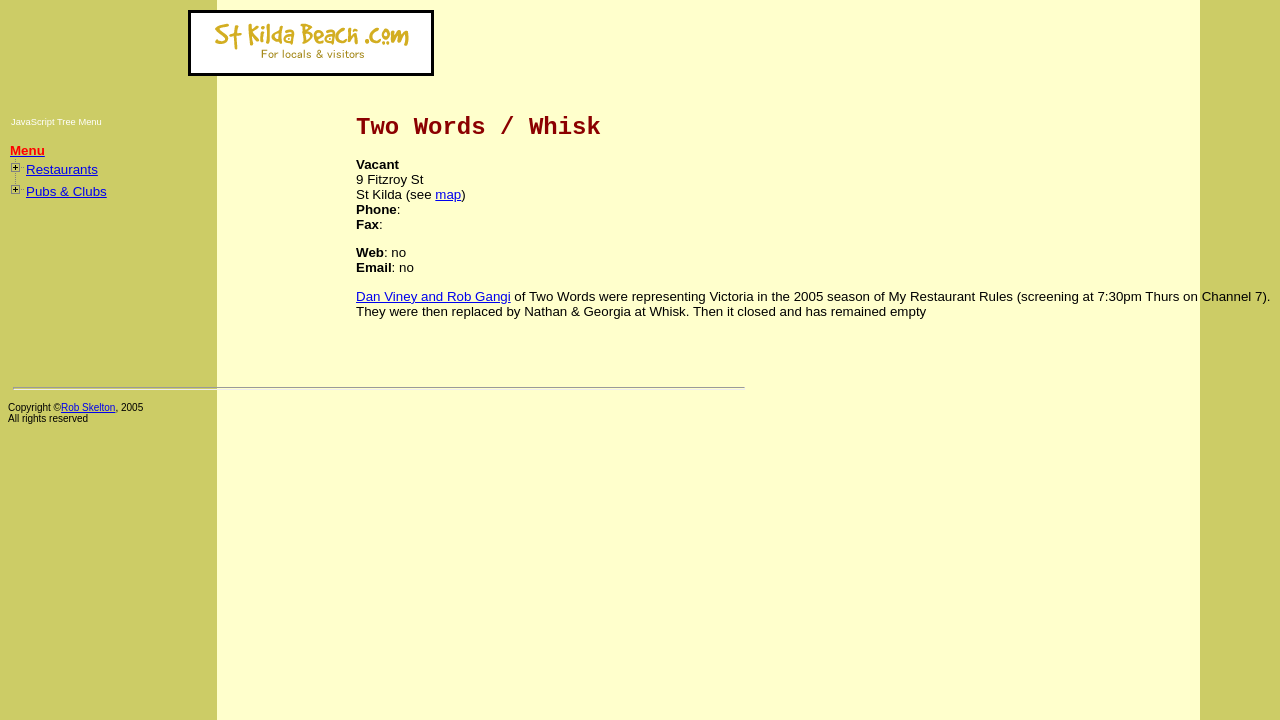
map (448, 194)
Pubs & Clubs (66, 191)
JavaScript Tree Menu (56, 122)
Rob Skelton (88, 407)
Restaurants (62, 169)
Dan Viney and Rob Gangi (433, 296)
